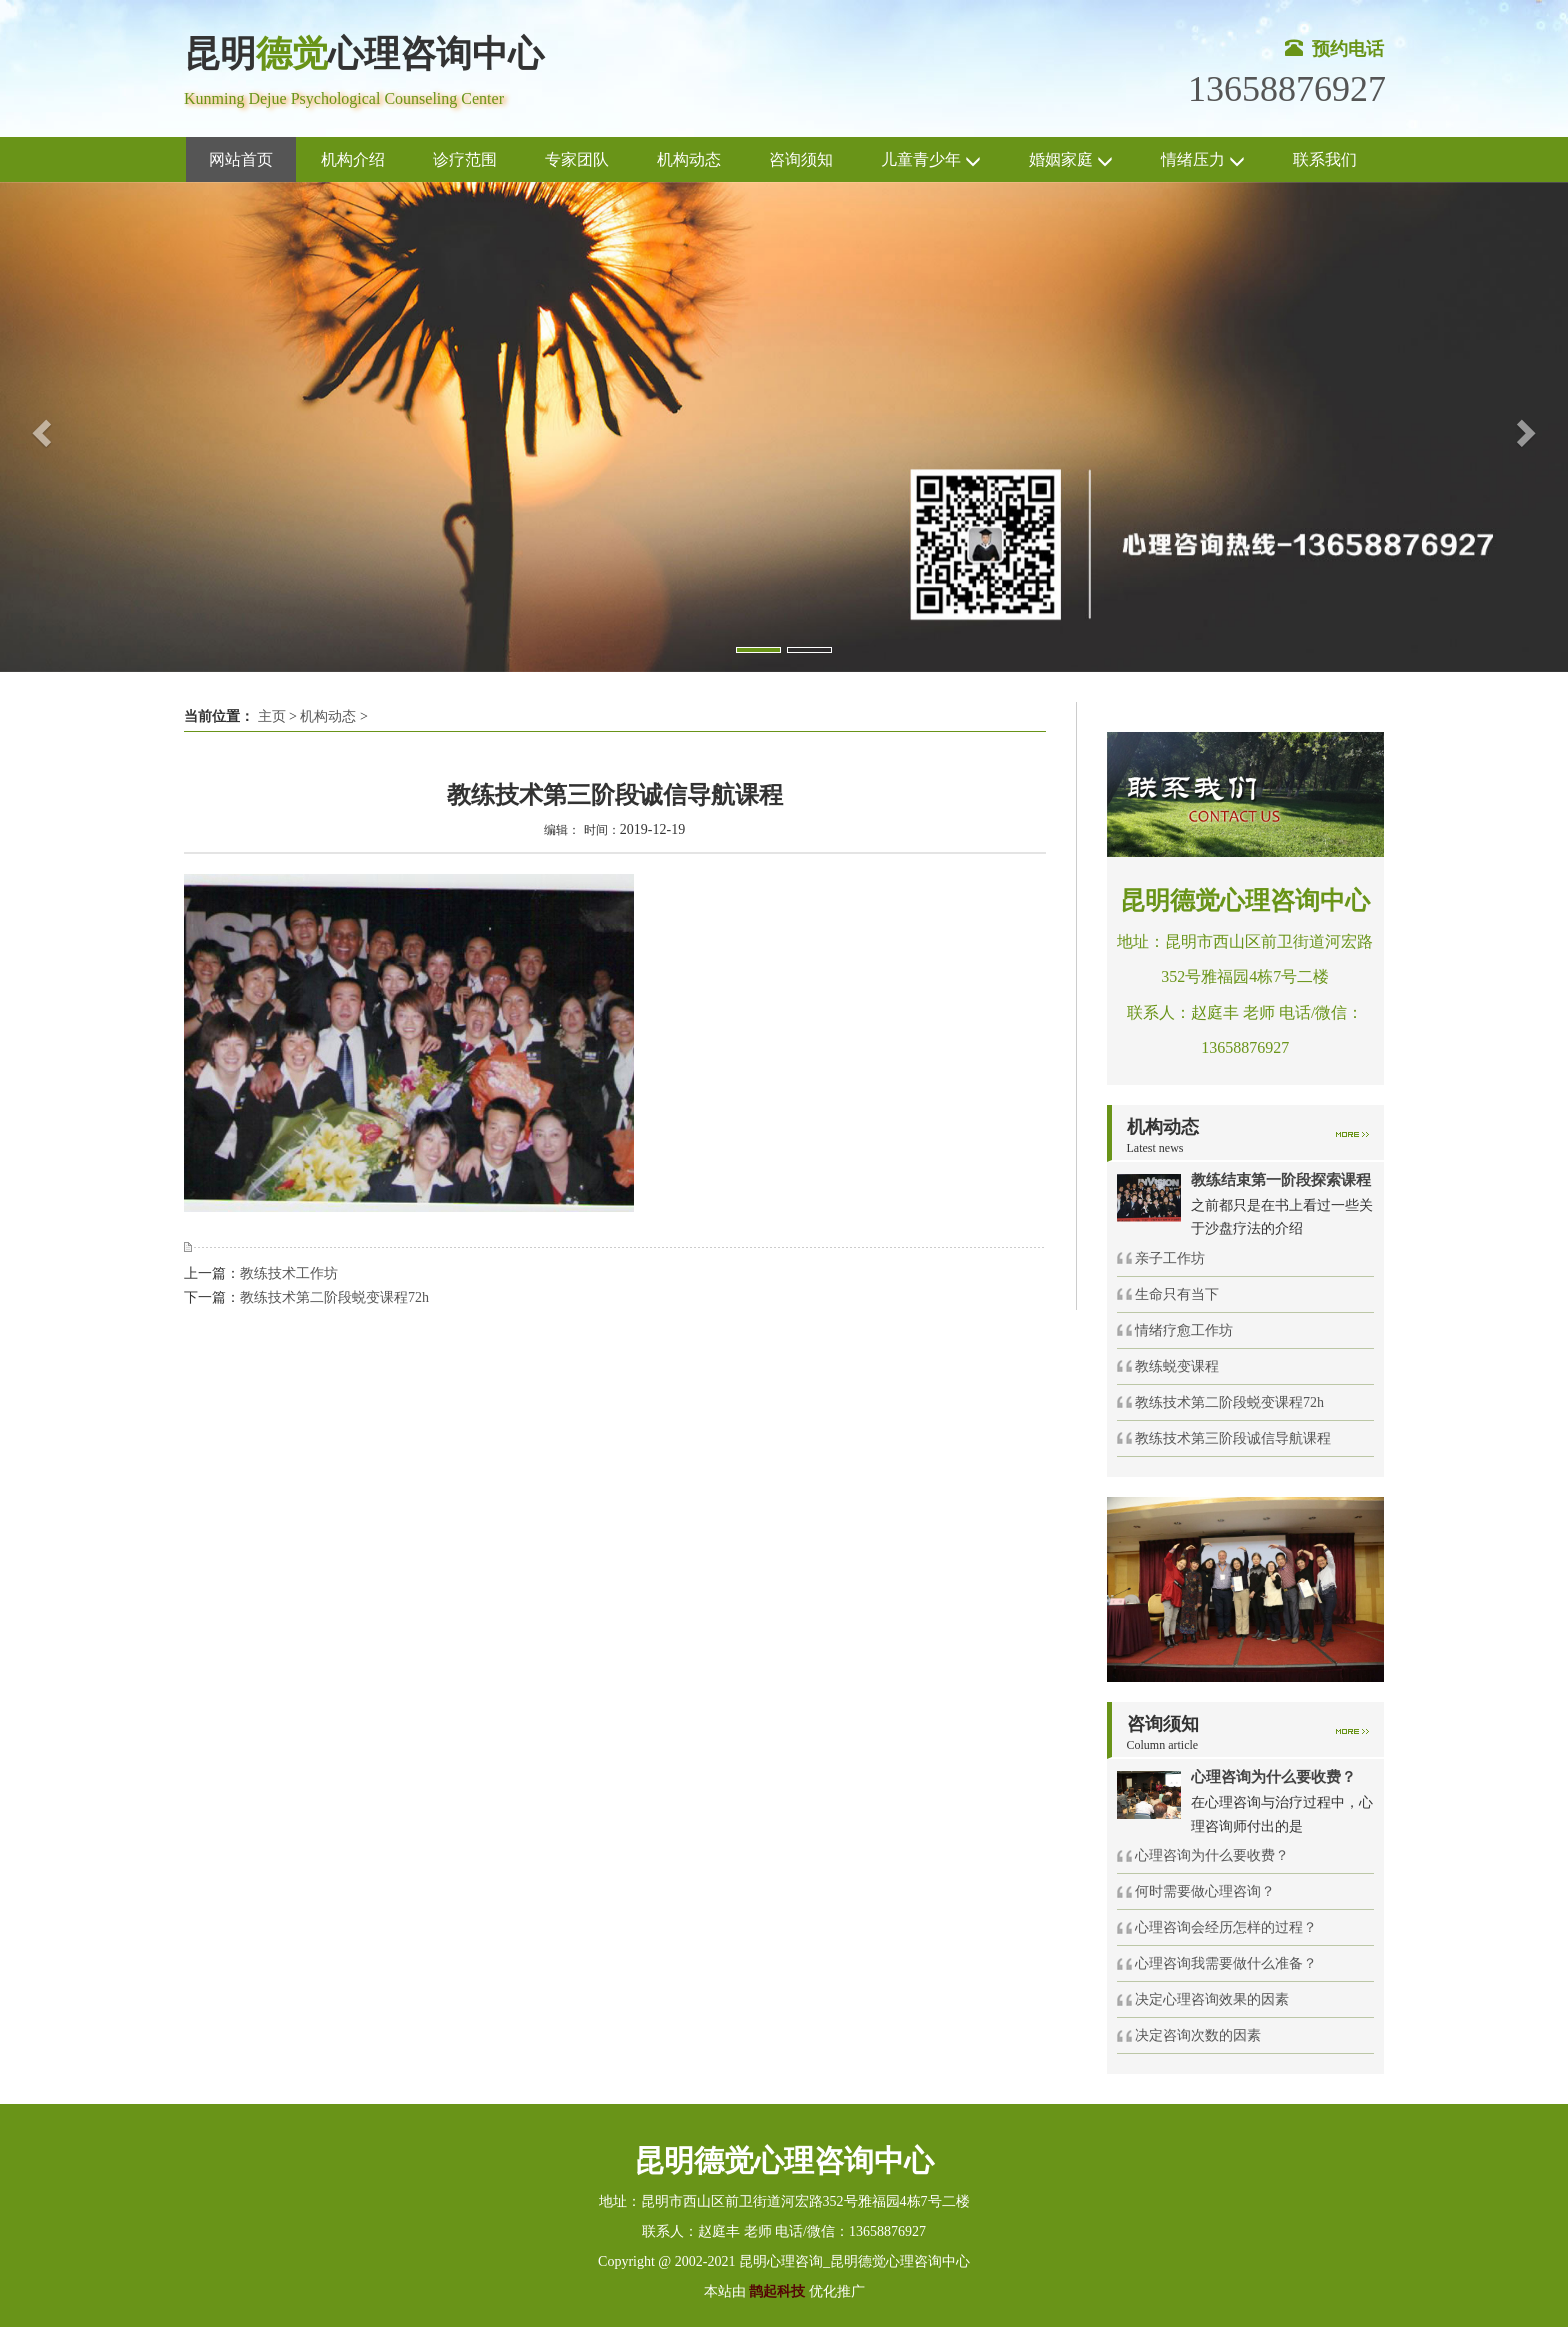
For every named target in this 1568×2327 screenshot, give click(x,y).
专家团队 (577, 159)
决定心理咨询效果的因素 (1212, 1999)
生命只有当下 (1177, 1294)
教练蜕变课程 (1177, 1366)
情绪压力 (1203, 160)
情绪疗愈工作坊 (1184, 1330)
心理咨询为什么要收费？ (1212, 1855)
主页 (272, 716)
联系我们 (1325, 159)
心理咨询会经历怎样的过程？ (1226, 1927)
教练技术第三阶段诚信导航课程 (1233, 1438)
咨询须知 (801, 159)
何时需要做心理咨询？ (1205, 1891)
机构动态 (689, 159)
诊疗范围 (465, 159)
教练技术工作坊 (289, 1273)
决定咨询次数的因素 (1198, 2035)
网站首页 (241, 159)
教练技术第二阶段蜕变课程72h (334, 1297)
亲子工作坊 (1170, 1258)
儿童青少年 (931, 160)
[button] (39, 427)
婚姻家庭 (1071, 160)
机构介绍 (353, 159)
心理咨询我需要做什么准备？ (1226, 1963)
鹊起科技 (777, 2291)
